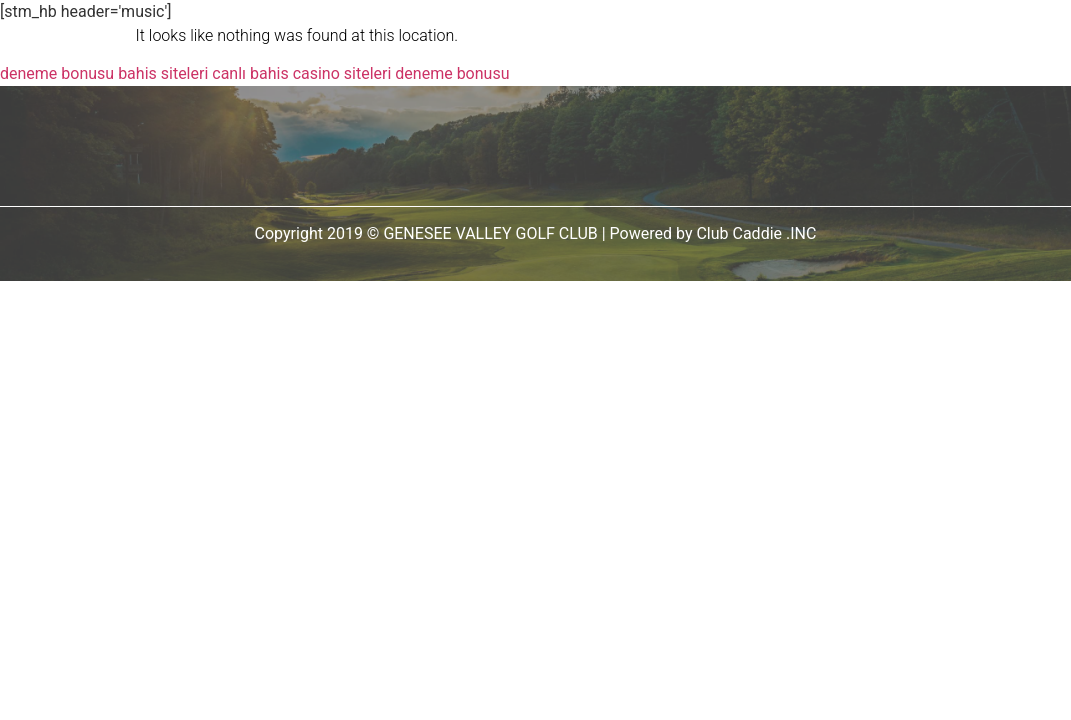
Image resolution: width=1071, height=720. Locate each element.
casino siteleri (342, 73)
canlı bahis (250, 73)
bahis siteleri (163, 73)
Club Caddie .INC (756, 233)
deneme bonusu (57, 73)
